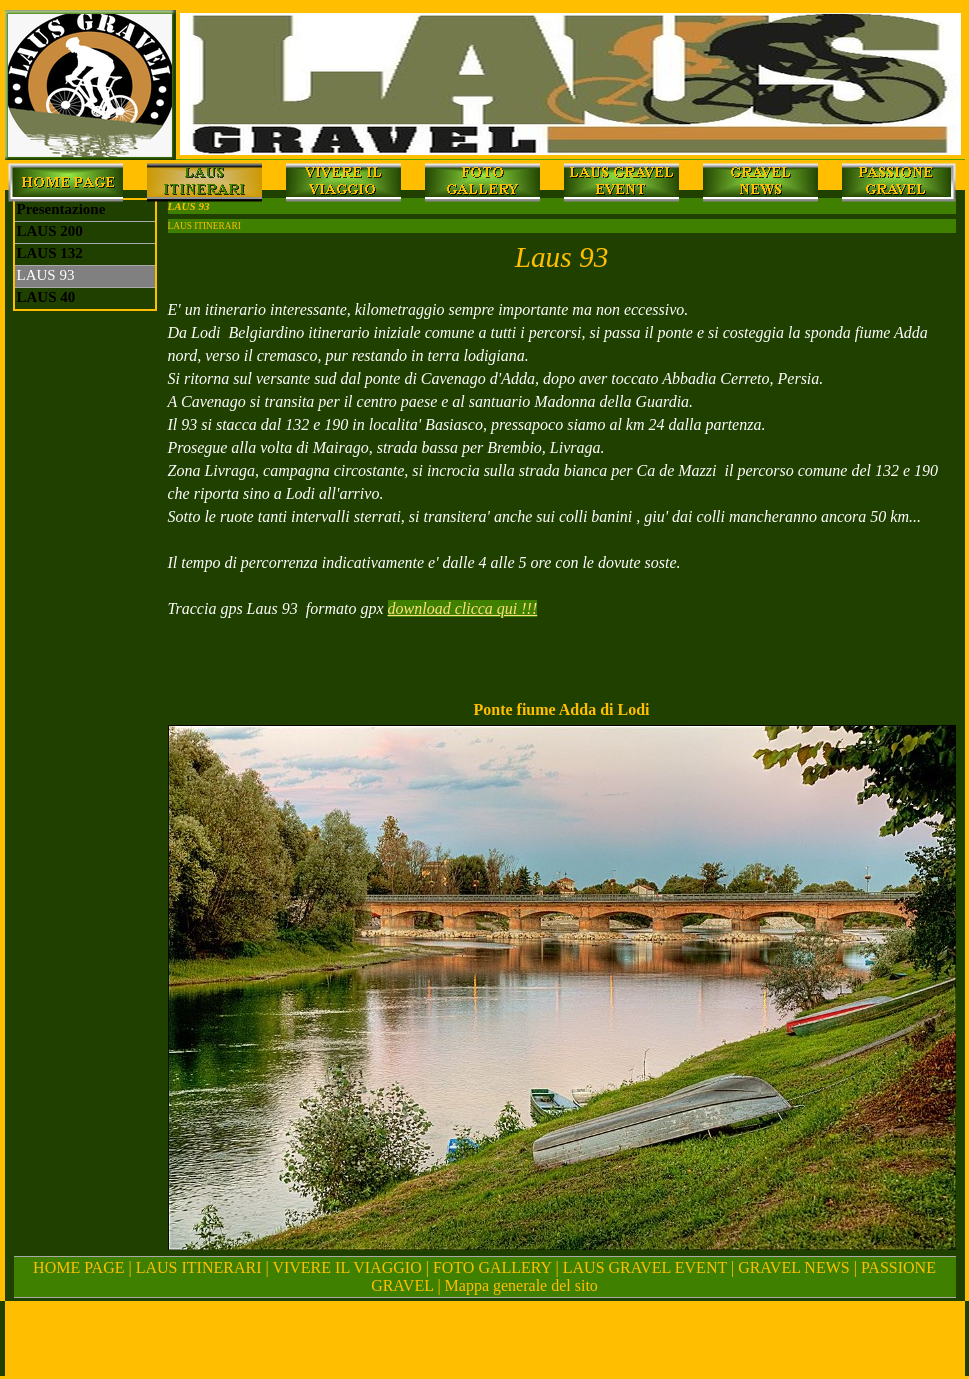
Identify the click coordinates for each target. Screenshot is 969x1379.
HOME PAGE (78, 1267)
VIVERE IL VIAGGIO (346, 1267)
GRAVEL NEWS (794, 1267)
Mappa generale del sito (521, 1285)
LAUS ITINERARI (201, 1267)
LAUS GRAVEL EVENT (645, 1267)
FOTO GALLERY (492, 1267)
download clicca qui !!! (463, 608)
